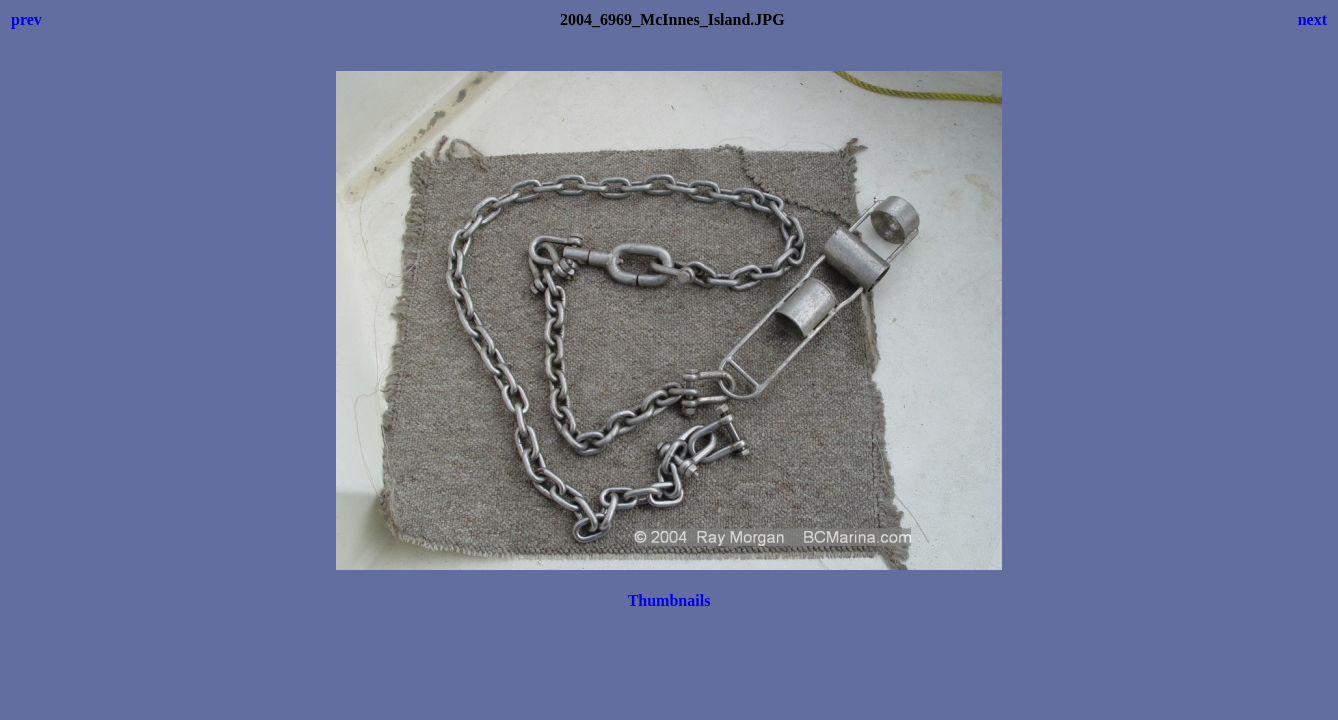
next (1312, 19)
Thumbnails (669, 600)
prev (26, 19)
